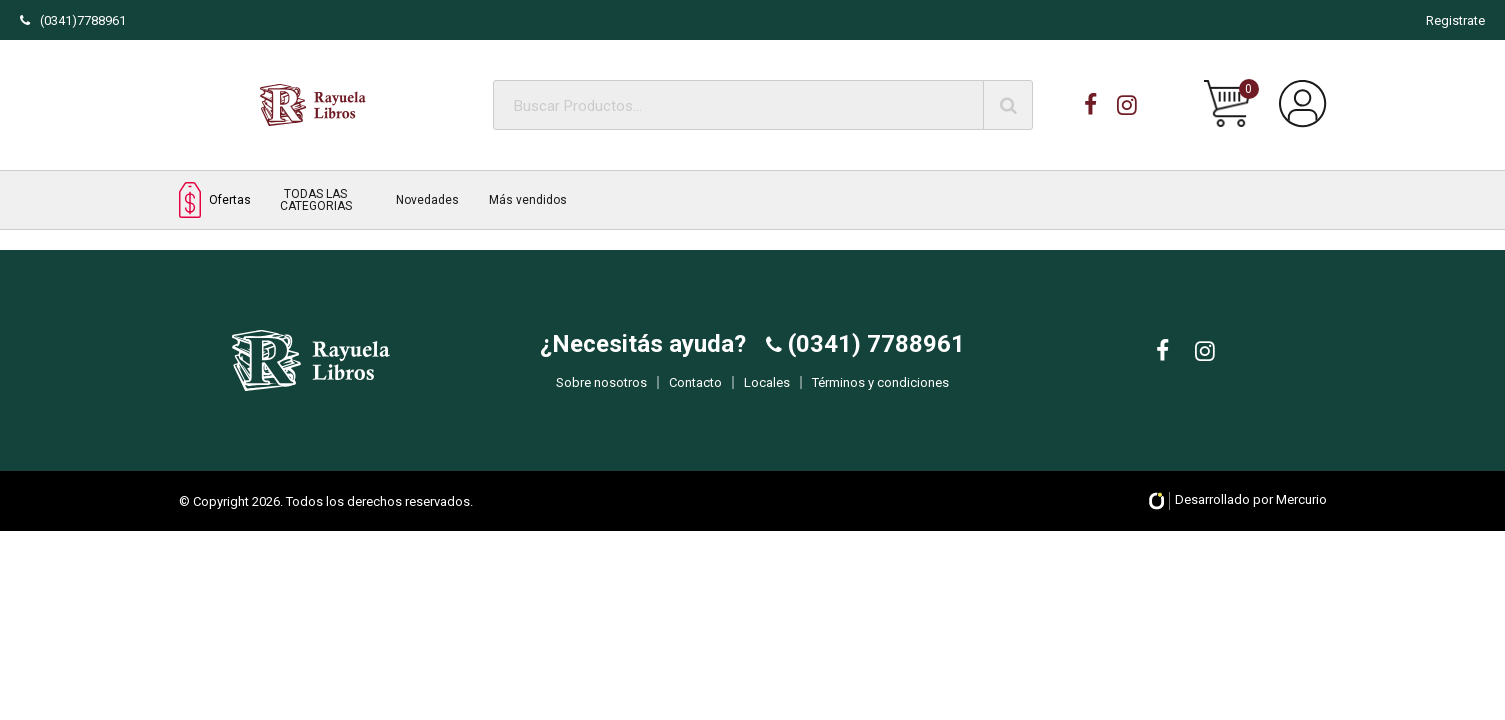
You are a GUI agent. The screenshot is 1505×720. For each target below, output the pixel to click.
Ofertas (215, 199)
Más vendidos (528, 200)
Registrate (1455, 20)
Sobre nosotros (601, 396)
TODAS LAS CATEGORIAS (316, 200)
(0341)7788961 (73, 20)
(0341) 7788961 (873, 358)
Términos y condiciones (880, 396)
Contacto (695, 396)
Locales (767, 396)
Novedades (427, 200)
